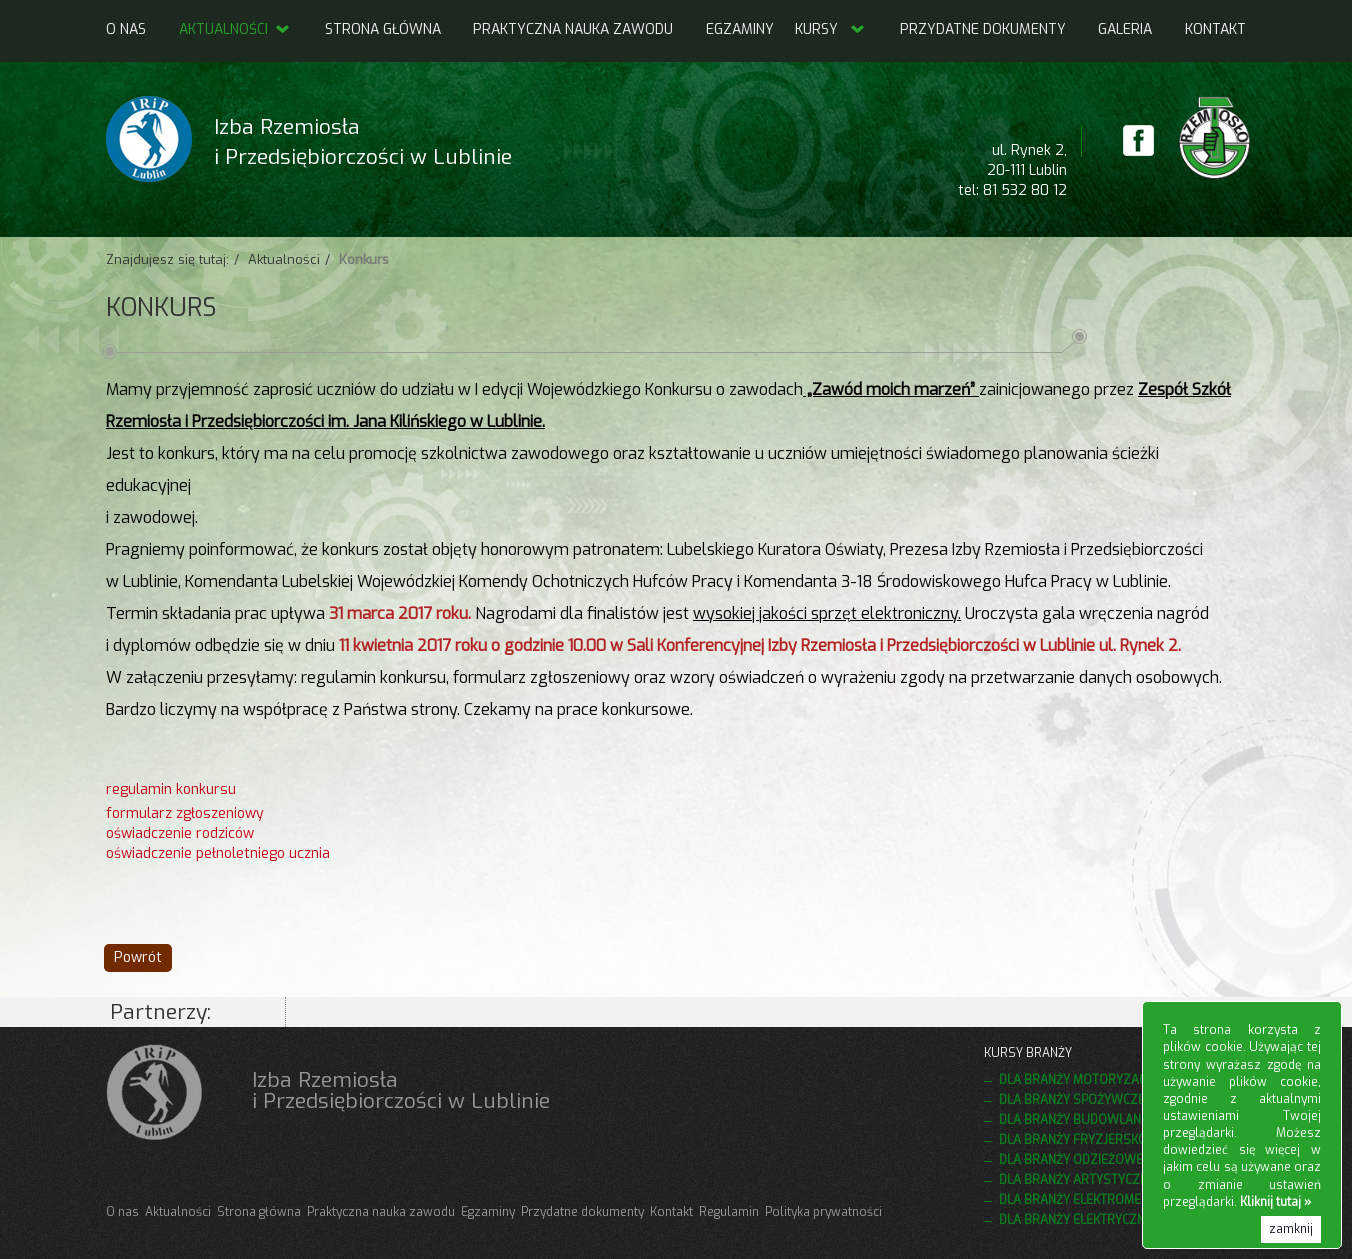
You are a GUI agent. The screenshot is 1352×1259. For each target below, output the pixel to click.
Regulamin (729, 1212)
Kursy (816, 29)
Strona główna (383, 29)
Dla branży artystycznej (1079, 1180)
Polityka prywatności (823, 1212)
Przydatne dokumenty (983, 29)
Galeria (1125, 29)
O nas (126, 29)
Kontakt (1215, 29)
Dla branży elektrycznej (1078, 1220)
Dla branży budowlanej (1076, 1120)
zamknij (1291, 1229)
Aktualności (235, 29)
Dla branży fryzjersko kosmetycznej (1119, 1140)
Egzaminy (740, 29)
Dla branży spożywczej (1074, 1100)
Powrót (138, 957)
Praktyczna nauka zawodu (573, 29)
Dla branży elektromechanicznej (1104, 1200)
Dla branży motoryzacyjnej (1088, 1080)
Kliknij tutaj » (1275, 1202)
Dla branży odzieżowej (1073, 1160)
